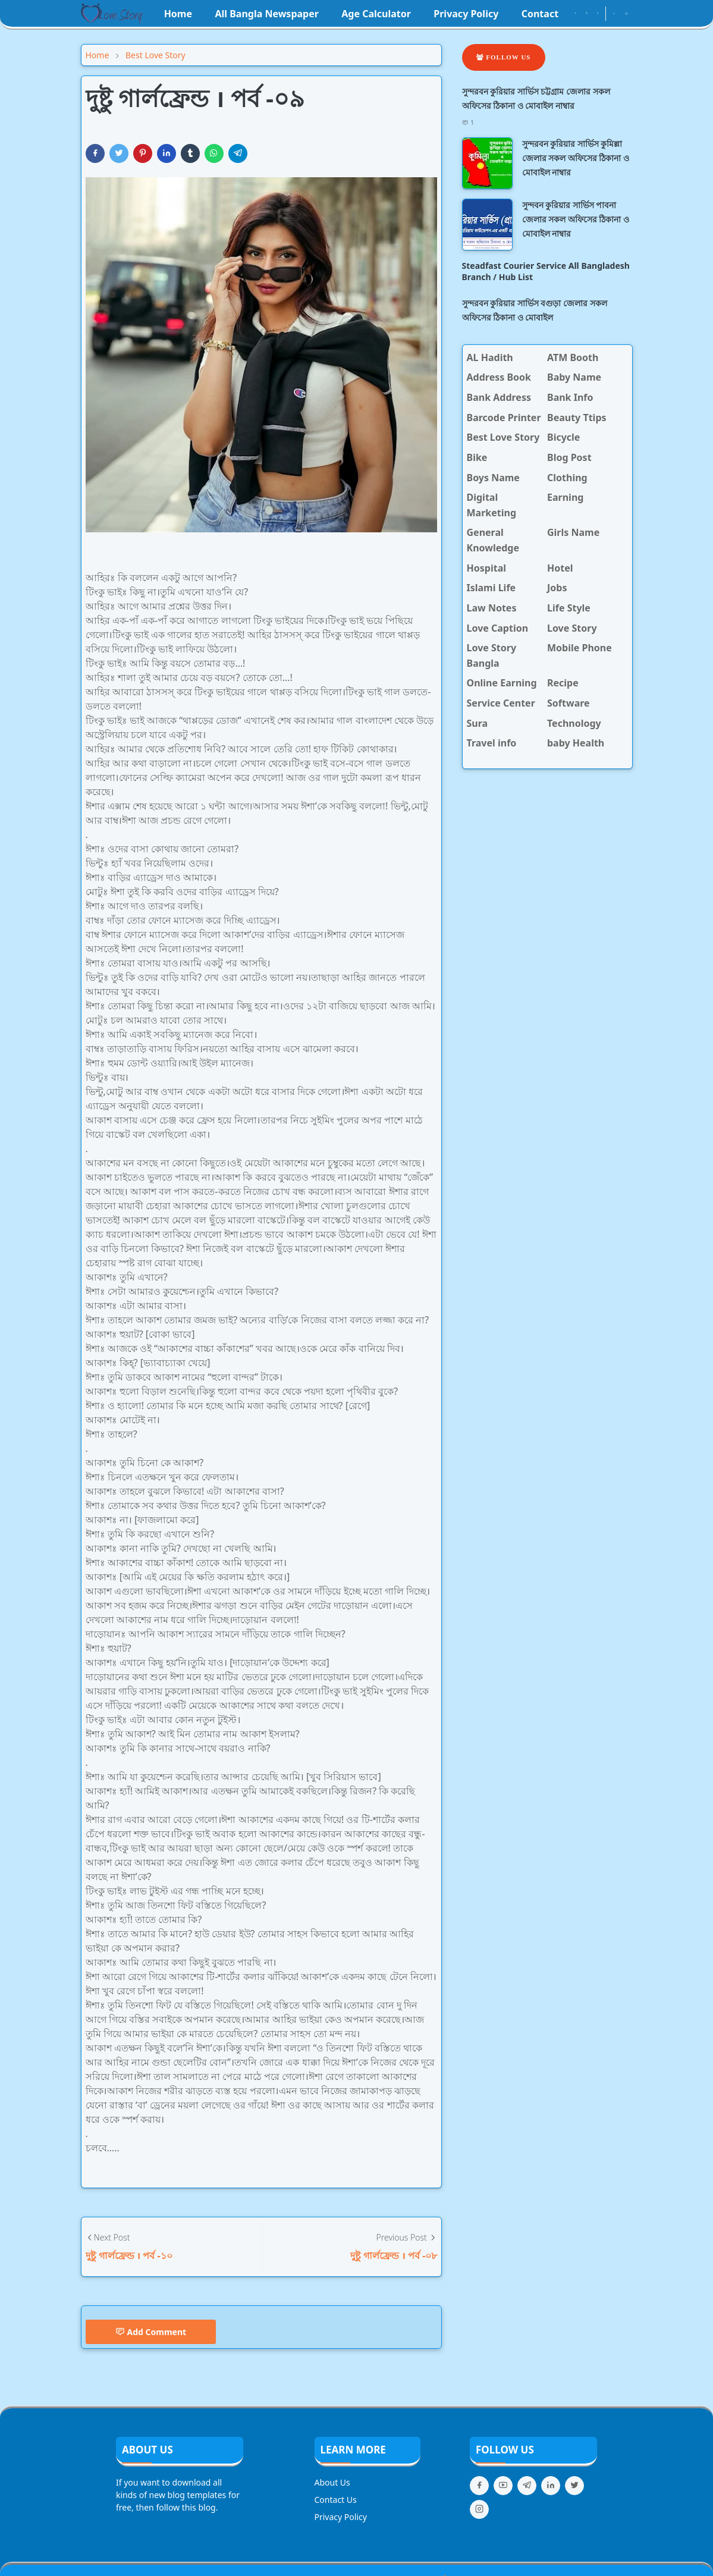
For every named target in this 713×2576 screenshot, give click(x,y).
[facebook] (575, 14)
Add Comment (151, 2331)
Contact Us (336, 2499)
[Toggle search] (626, 13)
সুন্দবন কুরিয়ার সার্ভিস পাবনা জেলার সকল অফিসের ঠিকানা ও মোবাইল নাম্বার (576, 219)
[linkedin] (550, 2485)
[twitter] (574, 2485)
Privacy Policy (341, 2516)
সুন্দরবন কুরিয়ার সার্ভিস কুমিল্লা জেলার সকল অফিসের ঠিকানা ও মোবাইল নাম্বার (576, 158)
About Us (332, 2482)
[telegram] (526, 2485)
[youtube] (598, 14)
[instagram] (586, 14)
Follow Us (503, 57)
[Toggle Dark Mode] (614, 13)
